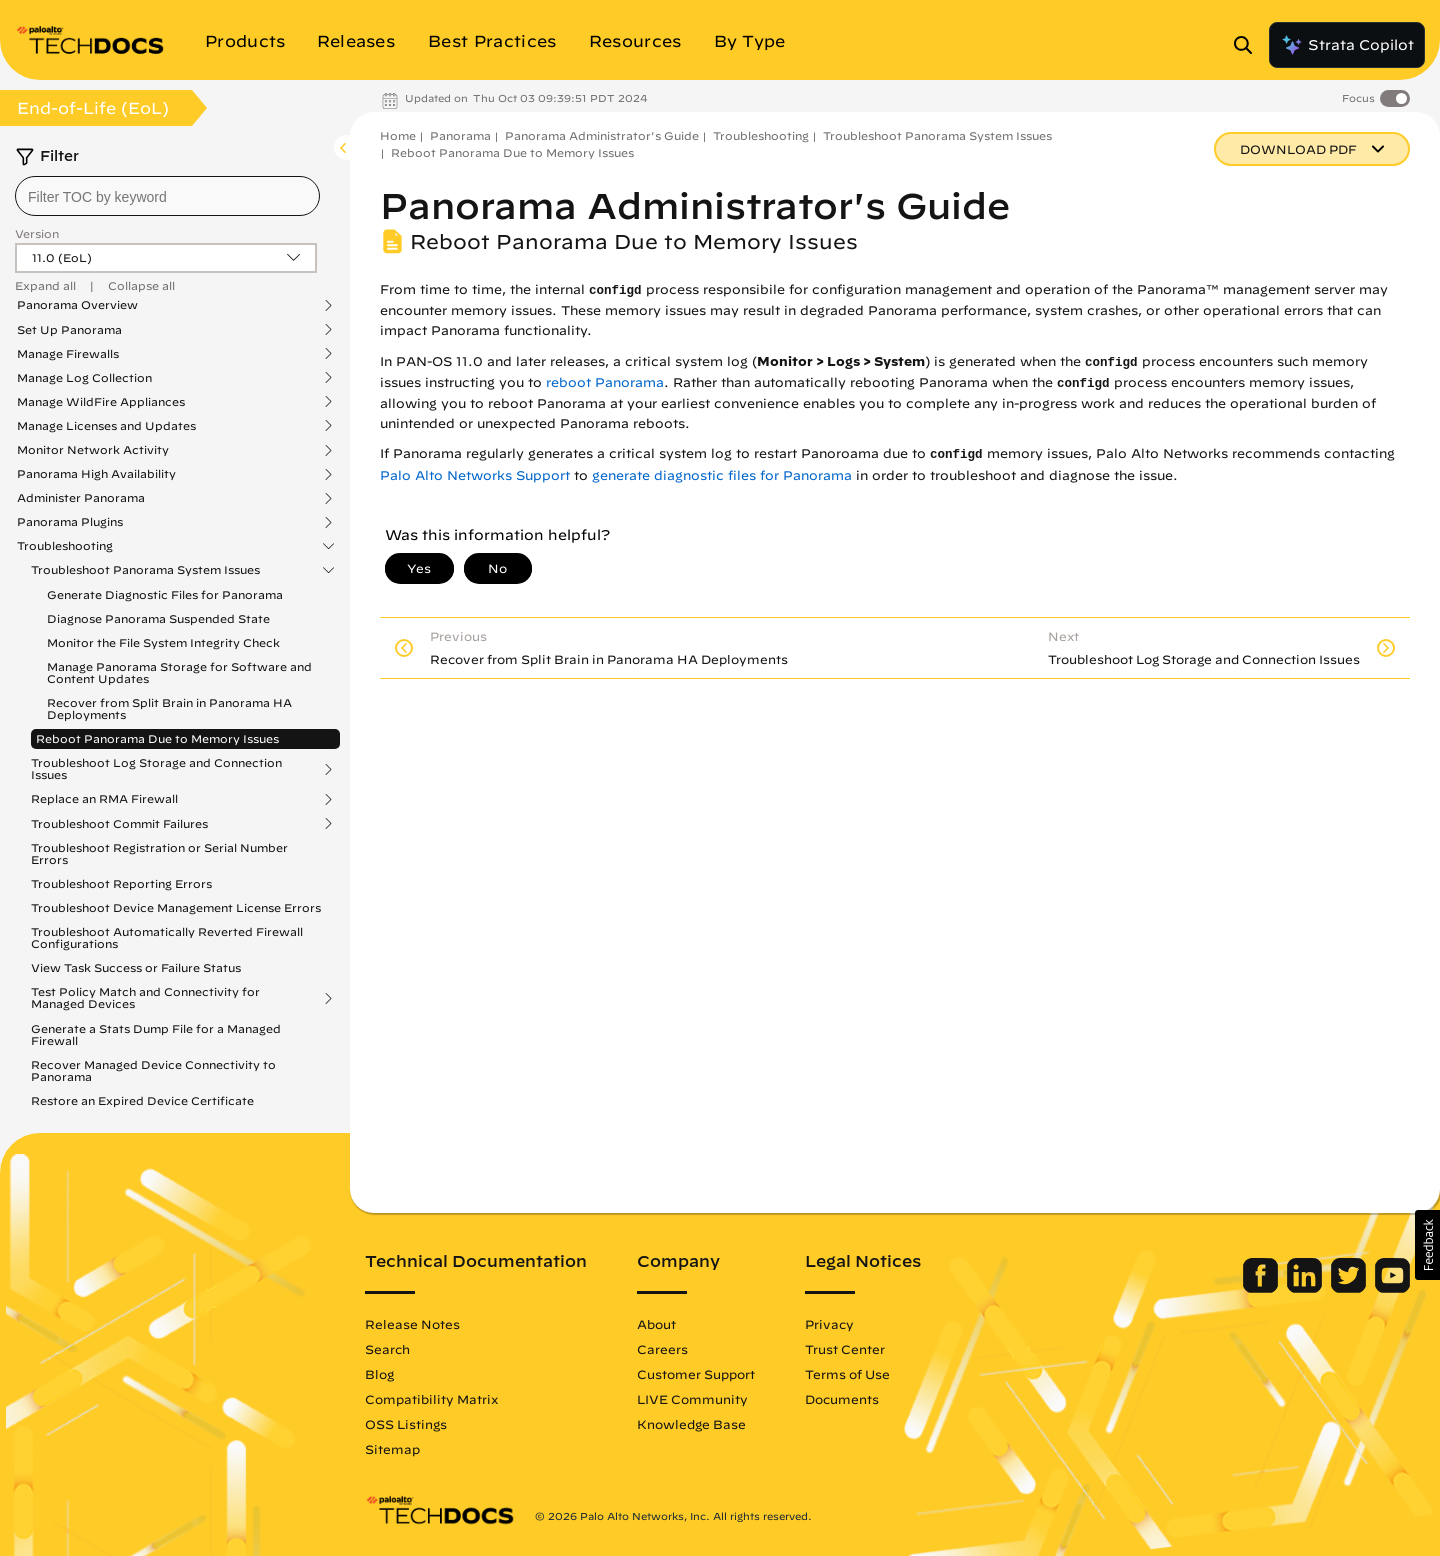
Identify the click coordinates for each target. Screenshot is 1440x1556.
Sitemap (392, 1449)
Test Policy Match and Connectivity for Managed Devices (145, 998)
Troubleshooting (65, 546)
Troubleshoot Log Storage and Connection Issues (156, 769)
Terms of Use (847, 1374)
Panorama (460, 135)
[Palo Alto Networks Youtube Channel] (1392, 1288)
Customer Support (696, 1374)
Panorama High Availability (96, 474)
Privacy (829, 1324)
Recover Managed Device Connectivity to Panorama (153, 1070)
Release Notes (412, 1324)
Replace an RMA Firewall (104, 799)
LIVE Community (692, 1399)
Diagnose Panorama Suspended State (158, 618)
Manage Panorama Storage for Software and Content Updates (179, 672)
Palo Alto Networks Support (475, 475)
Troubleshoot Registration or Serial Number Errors (159, 853)
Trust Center (845, 1349)
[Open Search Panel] (1249, 45)
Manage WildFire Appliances (101, 402)
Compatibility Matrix (431, 1399)
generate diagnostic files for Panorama (722, 475)
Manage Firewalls (68, 354)
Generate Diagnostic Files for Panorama (165, 594)
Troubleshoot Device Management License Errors (176, 907)
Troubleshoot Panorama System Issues (145, 570)
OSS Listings (406, 1424)
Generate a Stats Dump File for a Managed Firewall (156, 1034)
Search (387, 1349)
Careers (662, 1349)
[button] (1427, 1245)
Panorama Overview (77, 305)
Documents (842, 1399)
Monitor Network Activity (93, 450)
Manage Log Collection (84, 378)
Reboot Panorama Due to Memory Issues (157, 738)
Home (398, 135)
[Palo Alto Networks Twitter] (1350, 1288)
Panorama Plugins (70, 522)
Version (37, 233)
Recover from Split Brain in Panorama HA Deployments (169, 708)
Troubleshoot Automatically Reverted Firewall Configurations (167, 937)
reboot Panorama (605, 382)
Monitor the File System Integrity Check (163, 642)
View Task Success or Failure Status (136, 967)
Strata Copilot (1347, 45)
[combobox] (167, 196)
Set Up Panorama (69, 330)
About (656, 1324)
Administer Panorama (81, 498)
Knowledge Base (691, 1424)
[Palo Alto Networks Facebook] (1262, 1288)
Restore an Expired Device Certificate (142, 1100)
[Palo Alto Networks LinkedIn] (1306, 1288)
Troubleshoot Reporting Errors (121, 883)
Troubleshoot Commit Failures (119, 824)
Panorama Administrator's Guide (602, 135)
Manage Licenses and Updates (106, 426)
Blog (379, 1374)
